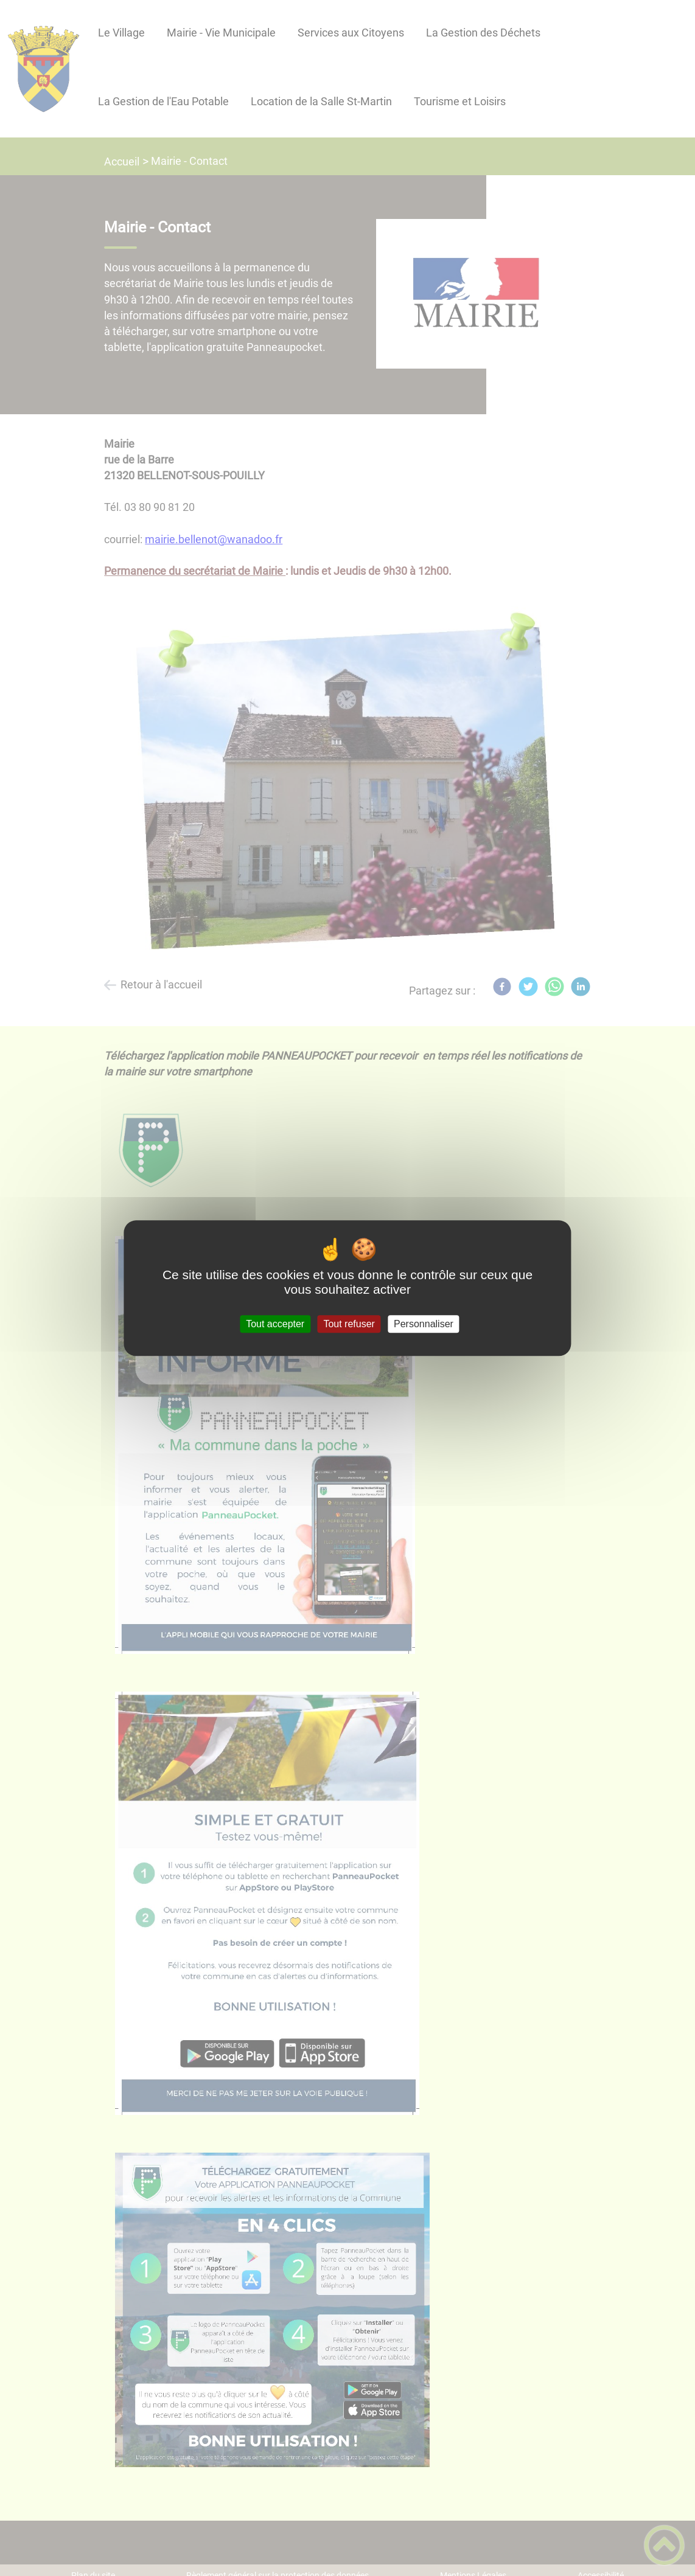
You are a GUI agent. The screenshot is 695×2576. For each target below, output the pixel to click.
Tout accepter (275, 1324)
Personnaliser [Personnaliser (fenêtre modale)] (423, 1324)
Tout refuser (348, 1324)
